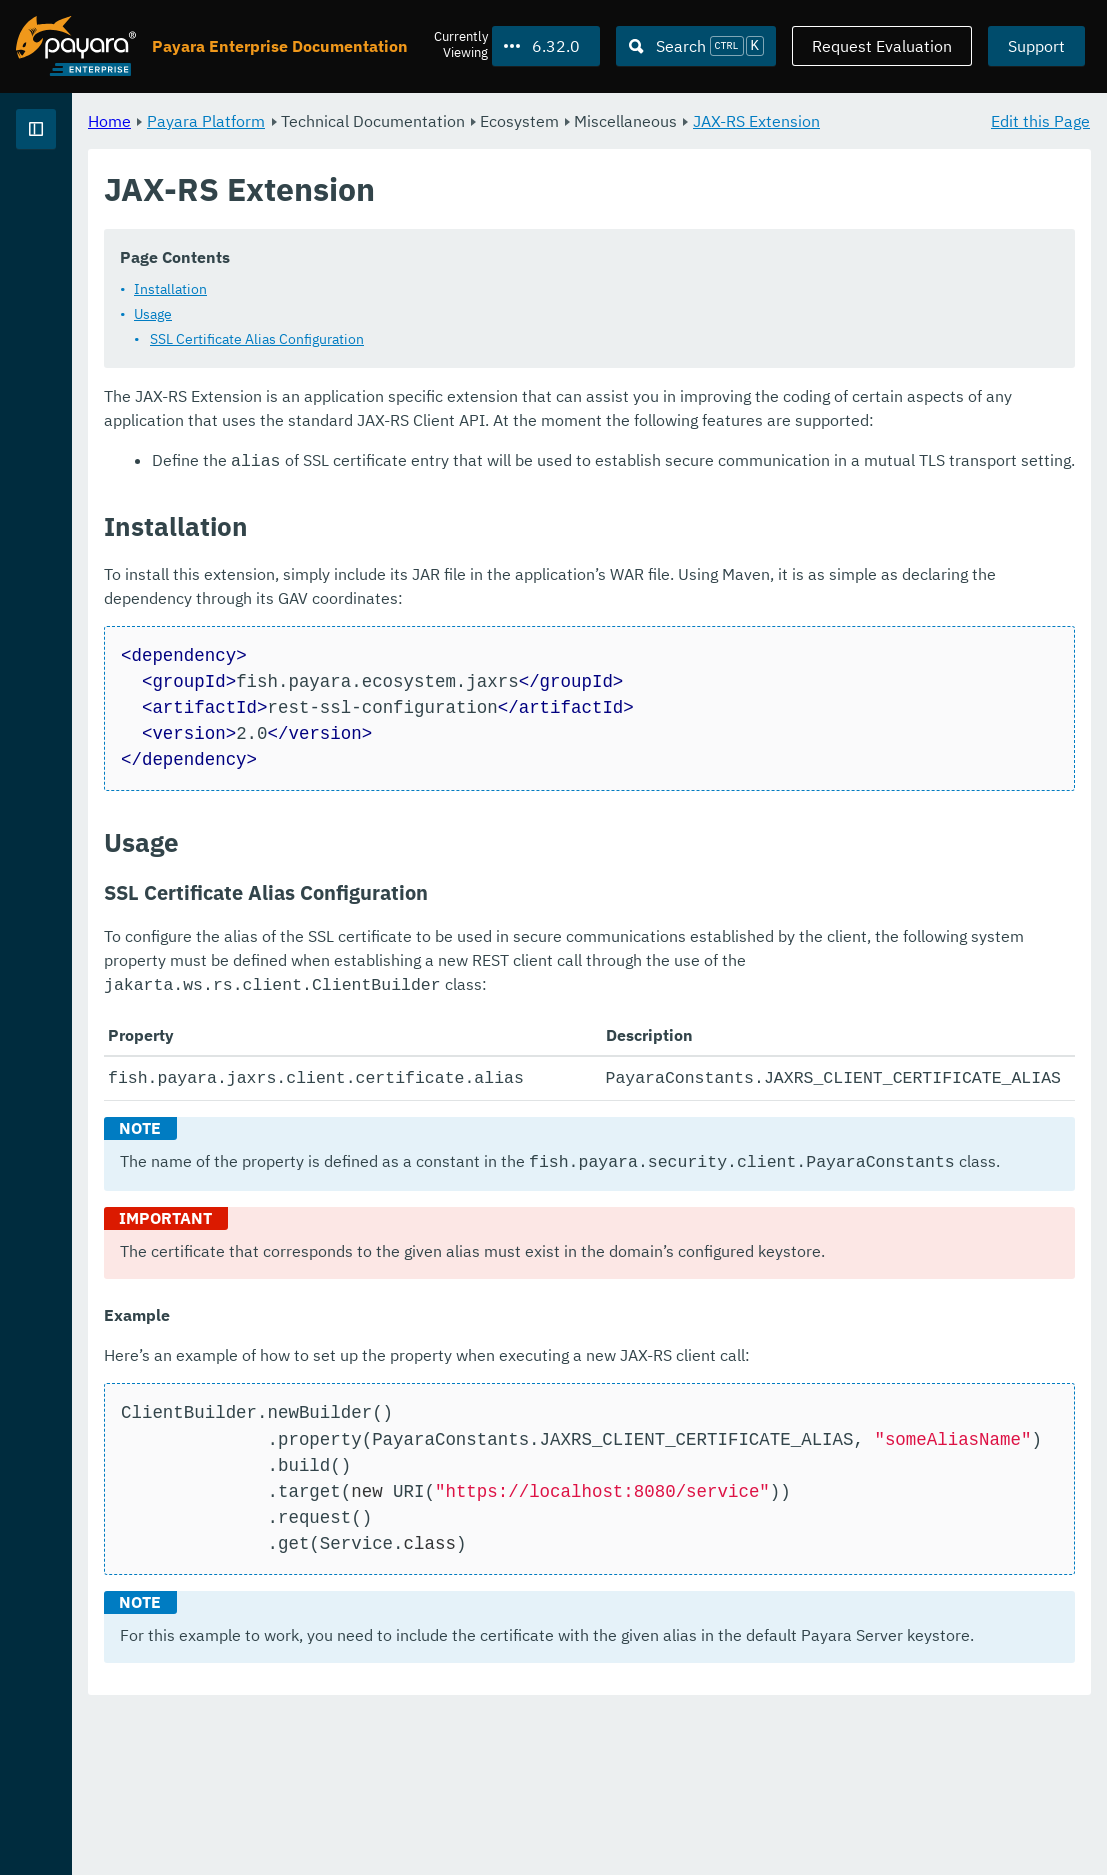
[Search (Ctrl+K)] (696, 46)
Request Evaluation (882, 46)
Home (358, 120)
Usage (402, 337)
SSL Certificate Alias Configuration (506, 362)
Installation (419, 312)
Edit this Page (1040, 120)
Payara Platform (78, 200)
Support (1036, 46)
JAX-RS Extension (401, 144)
